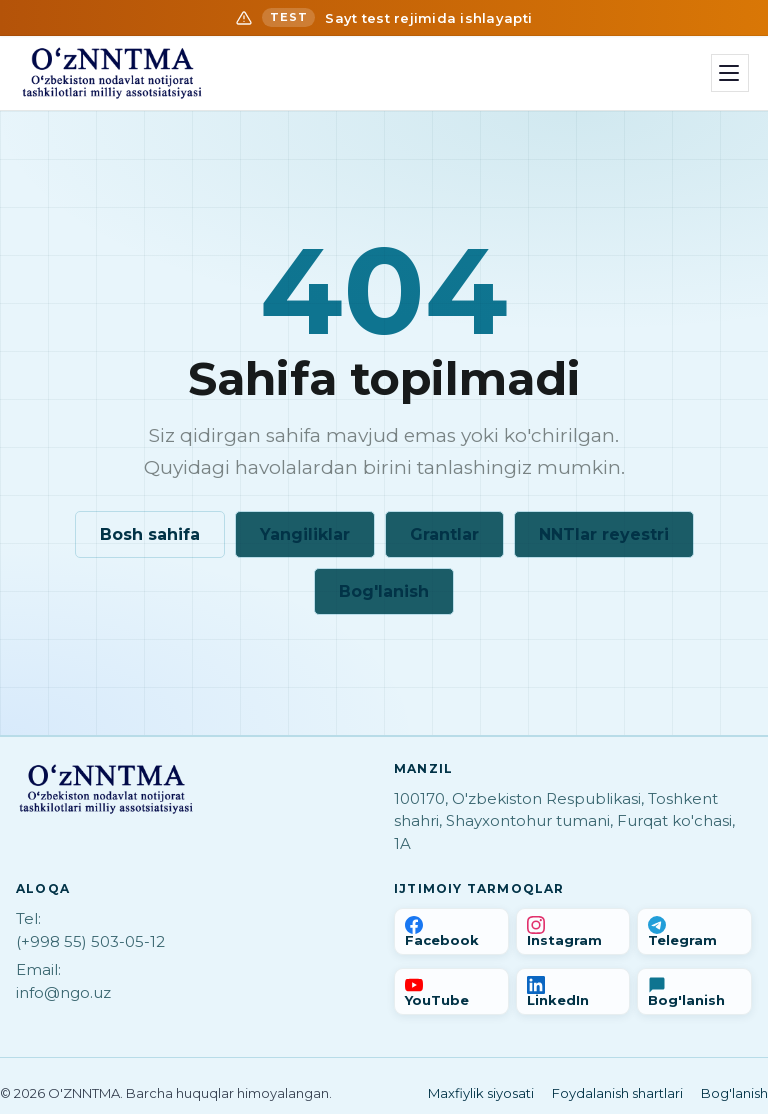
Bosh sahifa (150, 534)
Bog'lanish (384, 591)
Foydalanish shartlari (617, 1093)
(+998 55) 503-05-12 (90, 941)
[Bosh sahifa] (112, 73)
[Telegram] (694, 931)
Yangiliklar (305, 534)
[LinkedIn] (573, 991)
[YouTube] (451, 991)
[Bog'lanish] (694, 991)
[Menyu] (730, 73)
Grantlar (444, 534)
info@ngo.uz (63, 992)
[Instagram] (573, 931)
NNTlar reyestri (604, 534)
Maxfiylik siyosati (481, 1093)
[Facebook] (451, 931)
